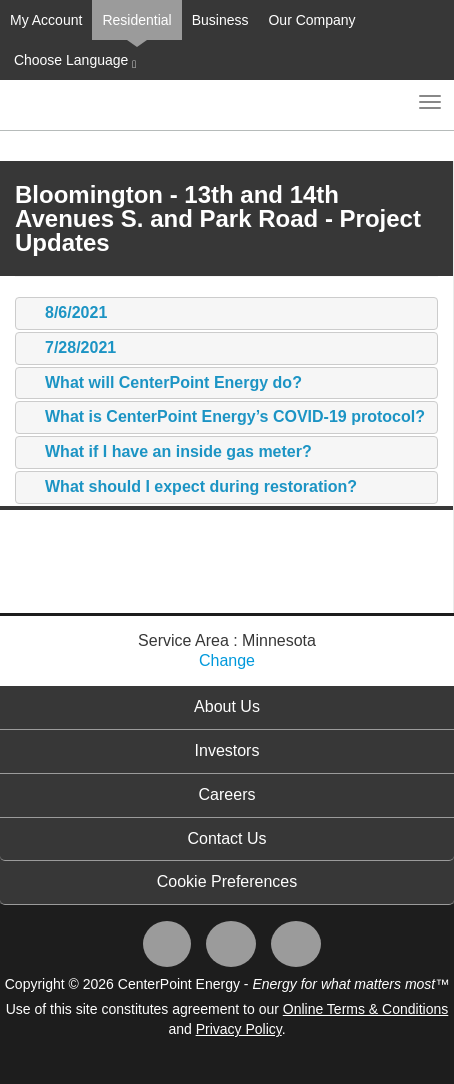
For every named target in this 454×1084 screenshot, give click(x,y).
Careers (227, 794)
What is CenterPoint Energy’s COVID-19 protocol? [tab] (225, 417)
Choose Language (73, 61)
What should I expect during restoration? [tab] (191, 487)
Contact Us (226, 838)
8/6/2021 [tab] (66, 313)
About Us (227, 706)
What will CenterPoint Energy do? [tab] (163, 383)
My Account (46, 20)
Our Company (311, 20)
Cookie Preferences (227, 881)
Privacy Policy (239, 1029)
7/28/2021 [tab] (70, 348)
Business (220, 20)
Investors (227, 750)
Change (227, 660)
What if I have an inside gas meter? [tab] (168, 452)
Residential (136, 20)
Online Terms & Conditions (365, 1009)
